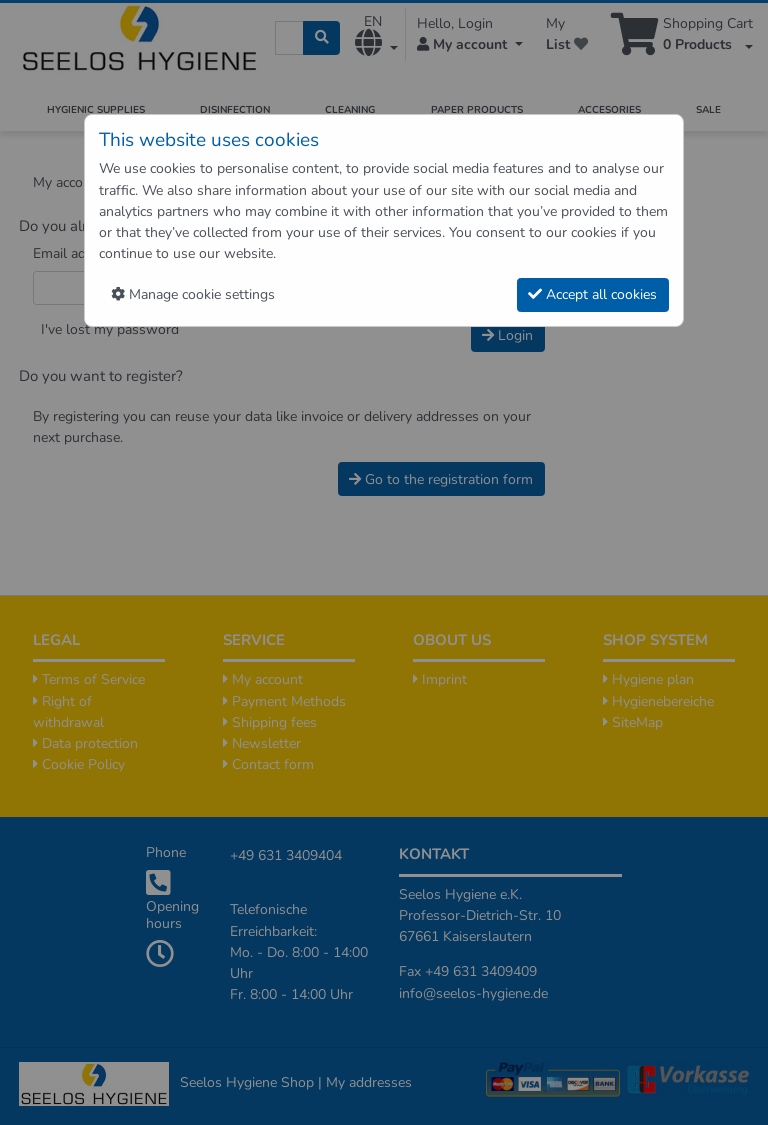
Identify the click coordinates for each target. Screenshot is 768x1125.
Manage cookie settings (193, 294)
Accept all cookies (592, 294)
